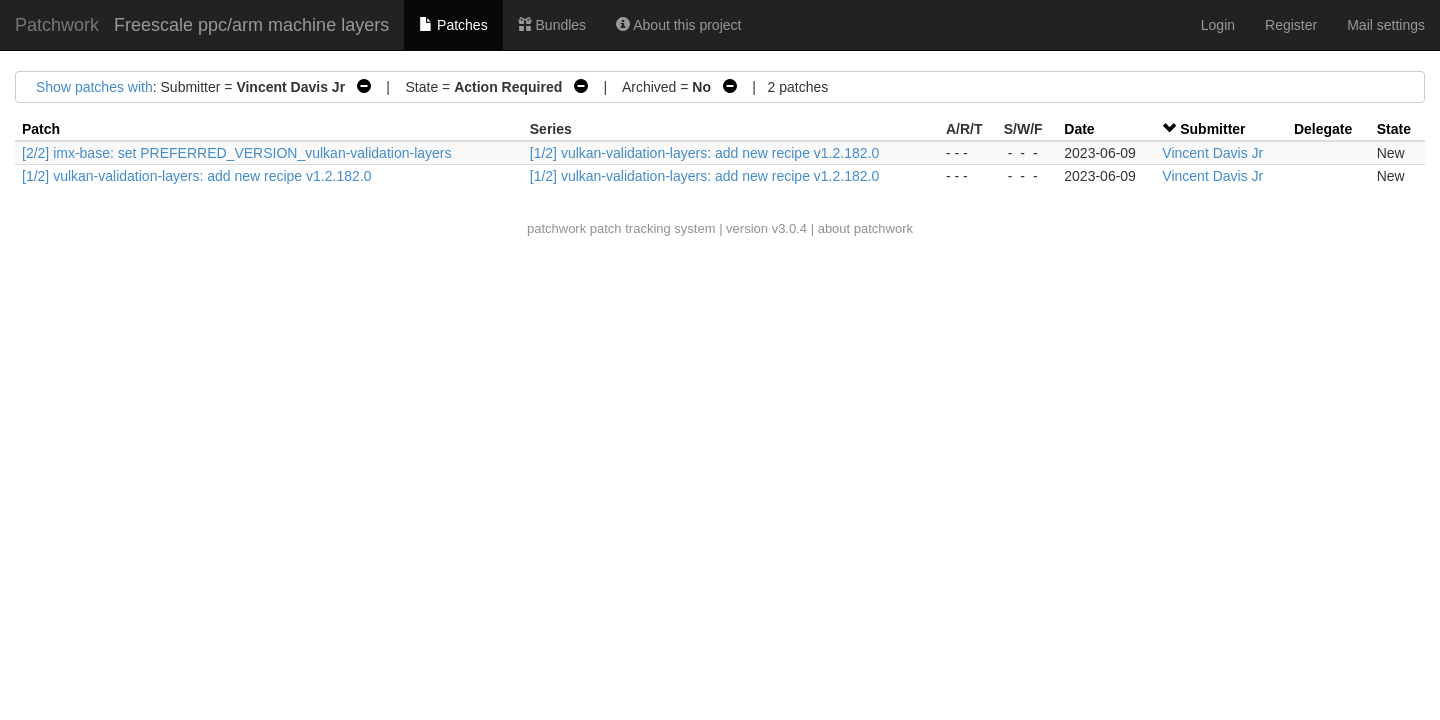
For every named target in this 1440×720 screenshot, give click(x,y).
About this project (678, 25)
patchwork (556, 228)
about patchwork (865, 228)
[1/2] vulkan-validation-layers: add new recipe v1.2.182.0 (704, 153)
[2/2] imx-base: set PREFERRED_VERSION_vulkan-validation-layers (237, 153)
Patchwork (57, 25)
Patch (41, 129)
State (1394, 129)
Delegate (1323, 129)
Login (1218, 25)
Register (1291, 25)
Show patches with (94, 87)
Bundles (552, 25)
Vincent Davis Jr (1212, 153)
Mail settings (1386, 25)
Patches (453, 25)
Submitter (1212, 129)
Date (1079, 129)
